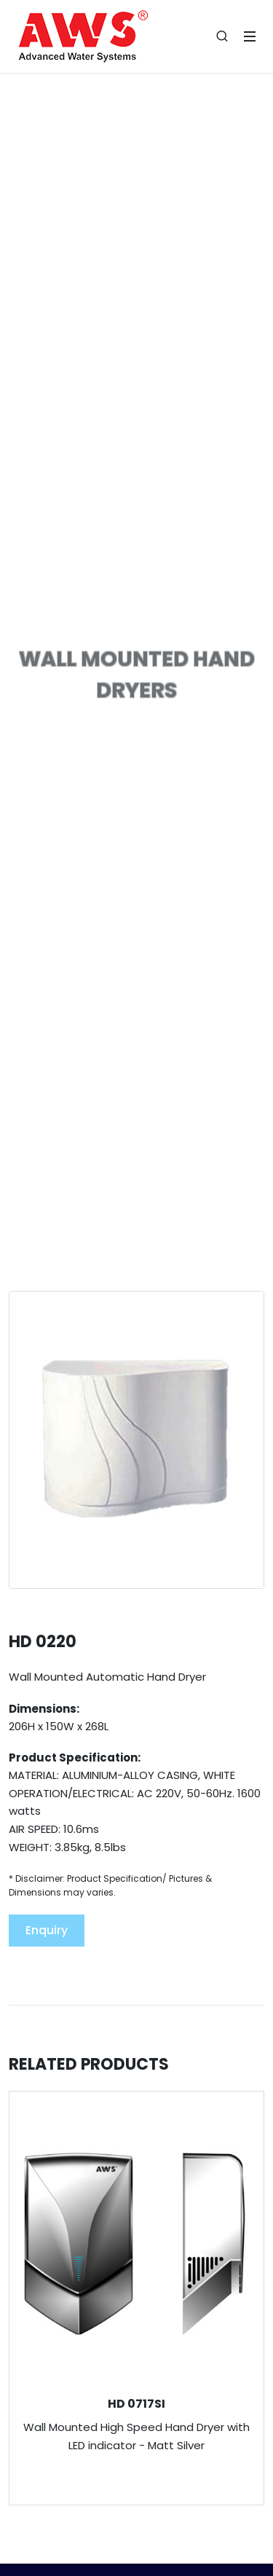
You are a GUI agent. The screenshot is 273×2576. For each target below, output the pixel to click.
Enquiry (46, 1930)
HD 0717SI (136, 2403)
